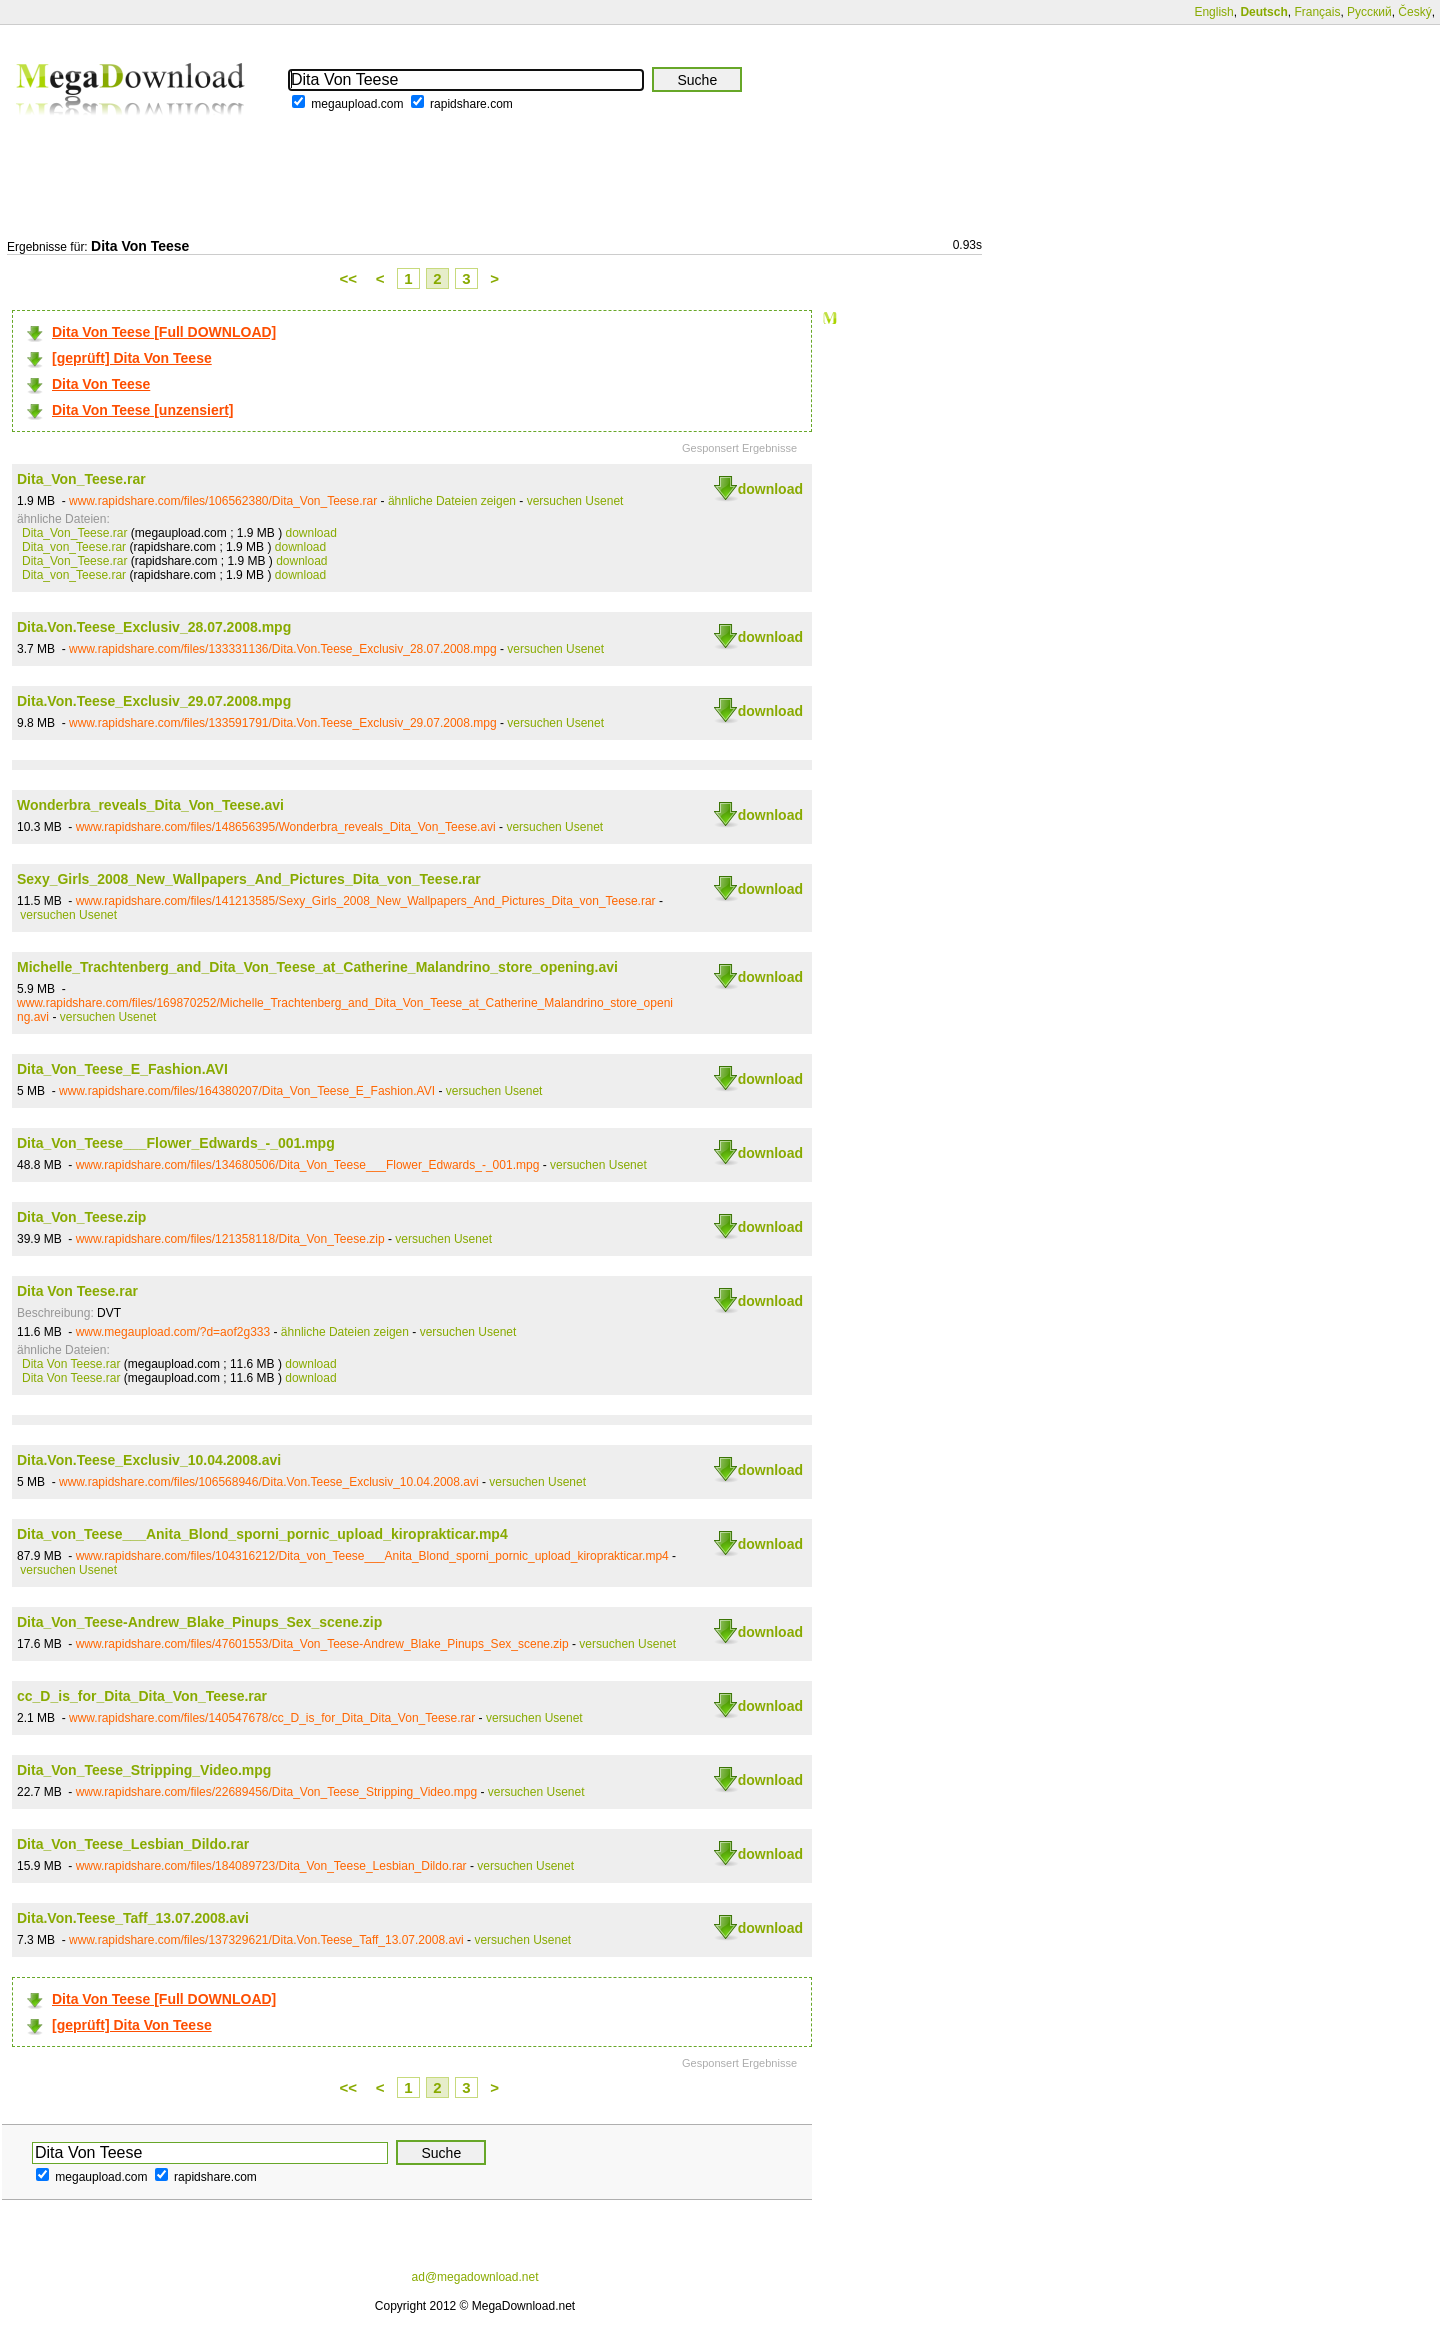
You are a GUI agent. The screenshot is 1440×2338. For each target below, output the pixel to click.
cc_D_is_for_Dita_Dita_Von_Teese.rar (142, 1696)
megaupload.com (357, 104)
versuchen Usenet (575, 501)
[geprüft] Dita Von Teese (132, 358)
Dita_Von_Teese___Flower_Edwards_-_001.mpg (176, 1143)
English (1213, 12)
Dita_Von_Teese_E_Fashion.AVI (122, 1069)
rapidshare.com (471, 104)
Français (1317, 12)
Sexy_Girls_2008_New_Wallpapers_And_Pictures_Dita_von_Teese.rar (249, 879)
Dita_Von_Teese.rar (81, 479)
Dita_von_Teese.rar (74, 547)
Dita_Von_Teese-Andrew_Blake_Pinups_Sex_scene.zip (199, 1622)
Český (1414, 12)
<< (349, 278)
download (770, 489)
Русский (1369, 12)
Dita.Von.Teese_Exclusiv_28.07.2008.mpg (154, 627)
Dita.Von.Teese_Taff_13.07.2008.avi (133, 1918)
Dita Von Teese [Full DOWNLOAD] (164, 332)
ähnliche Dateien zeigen (452, 501)
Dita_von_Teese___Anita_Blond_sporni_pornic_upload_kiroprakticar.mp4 (262, 1534)
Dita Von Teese (101, 384)
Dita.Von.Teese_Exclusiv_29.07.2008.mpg (154, 701)
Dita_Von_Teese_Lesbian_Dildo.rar (133, 1844)
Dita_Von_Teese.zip (81, 1217)
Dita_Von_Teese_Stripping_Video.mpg (144, 1770)
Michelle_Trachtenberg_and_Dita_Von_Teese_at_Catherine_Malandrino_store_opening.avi (317, 967)
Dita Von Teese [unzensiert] (143, 410)
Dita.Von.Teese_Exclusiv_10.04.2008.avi (149, 1460)
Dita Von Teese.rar (77, 1291)
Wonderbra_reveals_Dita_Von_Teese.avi (150, 805)
